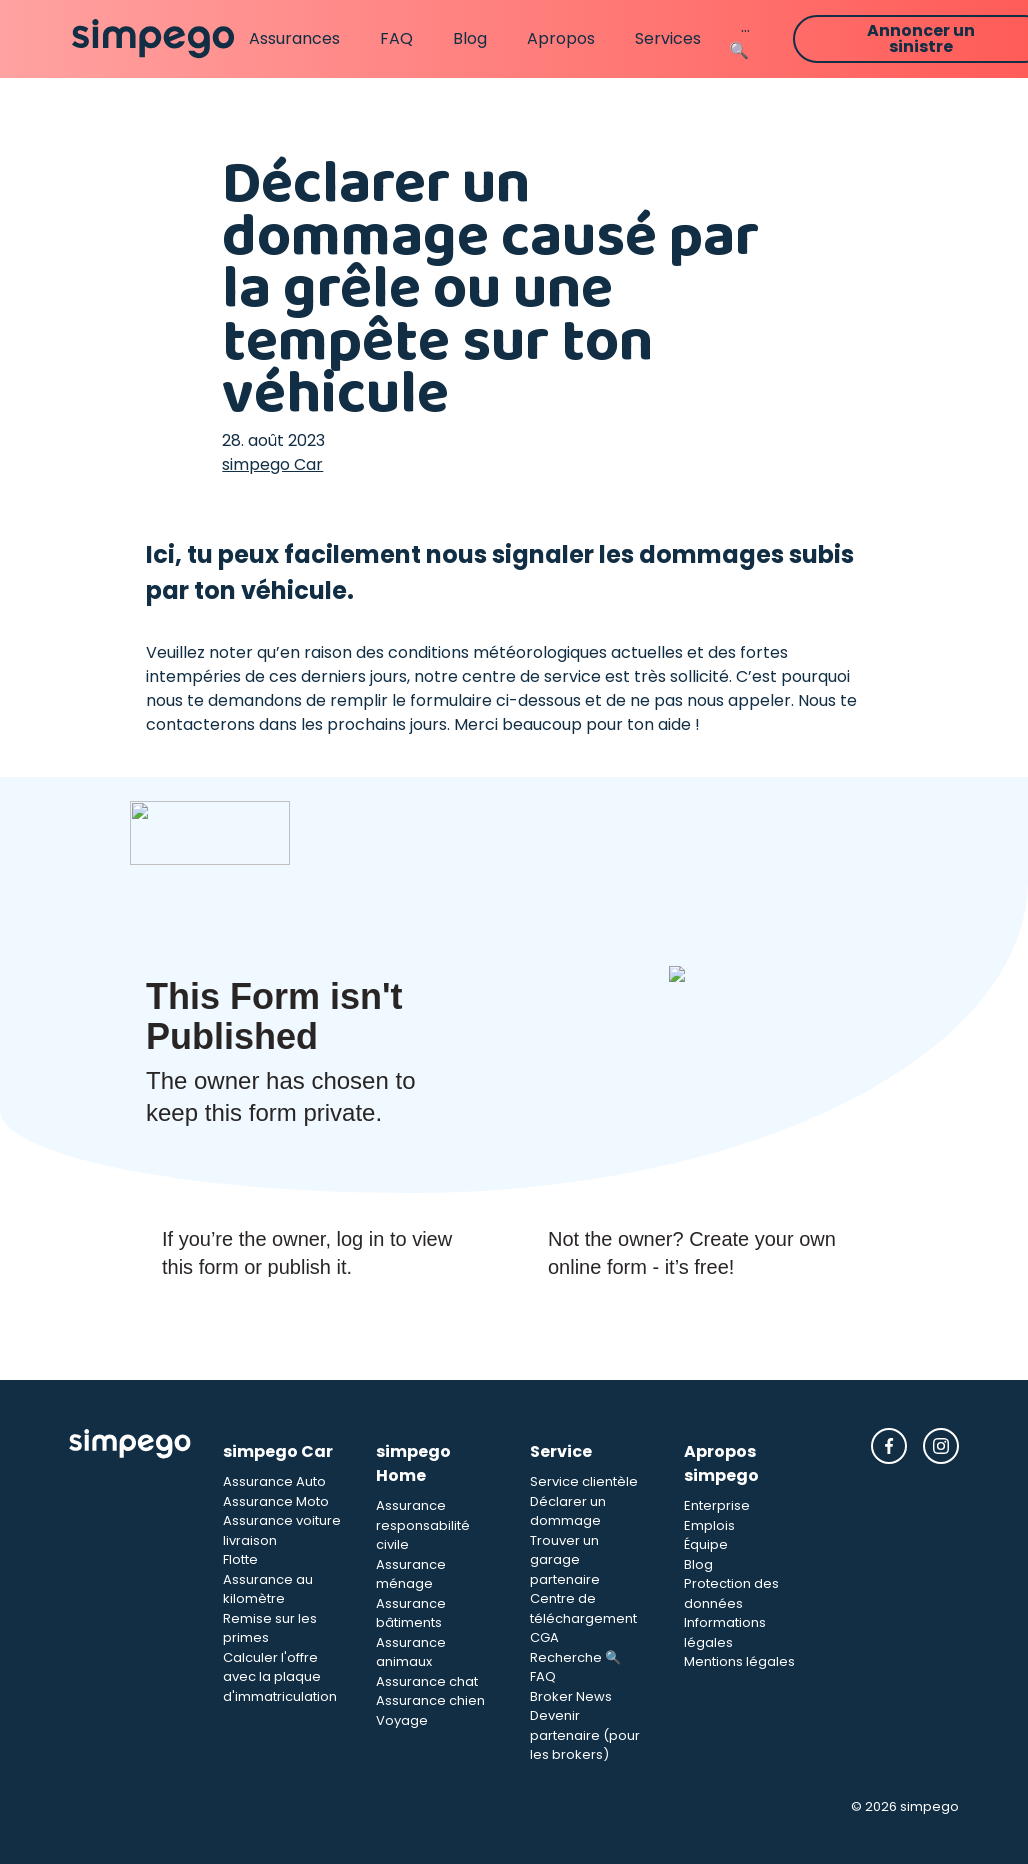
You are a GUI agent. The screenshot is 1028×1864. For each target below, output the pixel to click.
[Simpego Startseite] (130, 1596)
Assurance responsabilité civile (423, 1525)
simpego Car (272, 464)
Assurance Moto (276, 1501)
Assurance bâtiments (411, 1613)
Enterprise (717, 1505)
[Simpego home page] (153, 39)
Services (668, 38)
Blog (470, 38)
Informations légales (725, 1632)
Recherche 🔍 (575, 1657)
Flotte (240, 1559)
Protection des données (731, 1593)
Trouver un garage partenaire (565, 1560)
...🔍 (739, 38)
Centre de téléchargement (583, 1608)
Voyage (402, 1720)
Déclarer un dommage (568, 1511)
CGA (544, 1637)
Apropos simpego (721, 1463)
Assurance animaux (411, 1652)
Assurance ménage (411, 1574)
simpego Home (413, 1463)
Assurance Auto (274, 1481)
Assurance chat (427, 1681)
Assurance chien (430, 1700)
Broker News (571, 1696)
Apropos (561, 38)
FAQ (396, 38)
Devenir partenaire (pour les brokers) (585, 1735)
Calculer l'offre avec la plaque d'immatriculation (280, 1677)
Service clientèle (584, 1481)
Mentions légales (739, 1661)
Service (561, 1451)
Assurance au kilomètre (268, 1589)
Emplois (709, 1525)
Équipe (706, 1544)
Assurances (294, 38)
